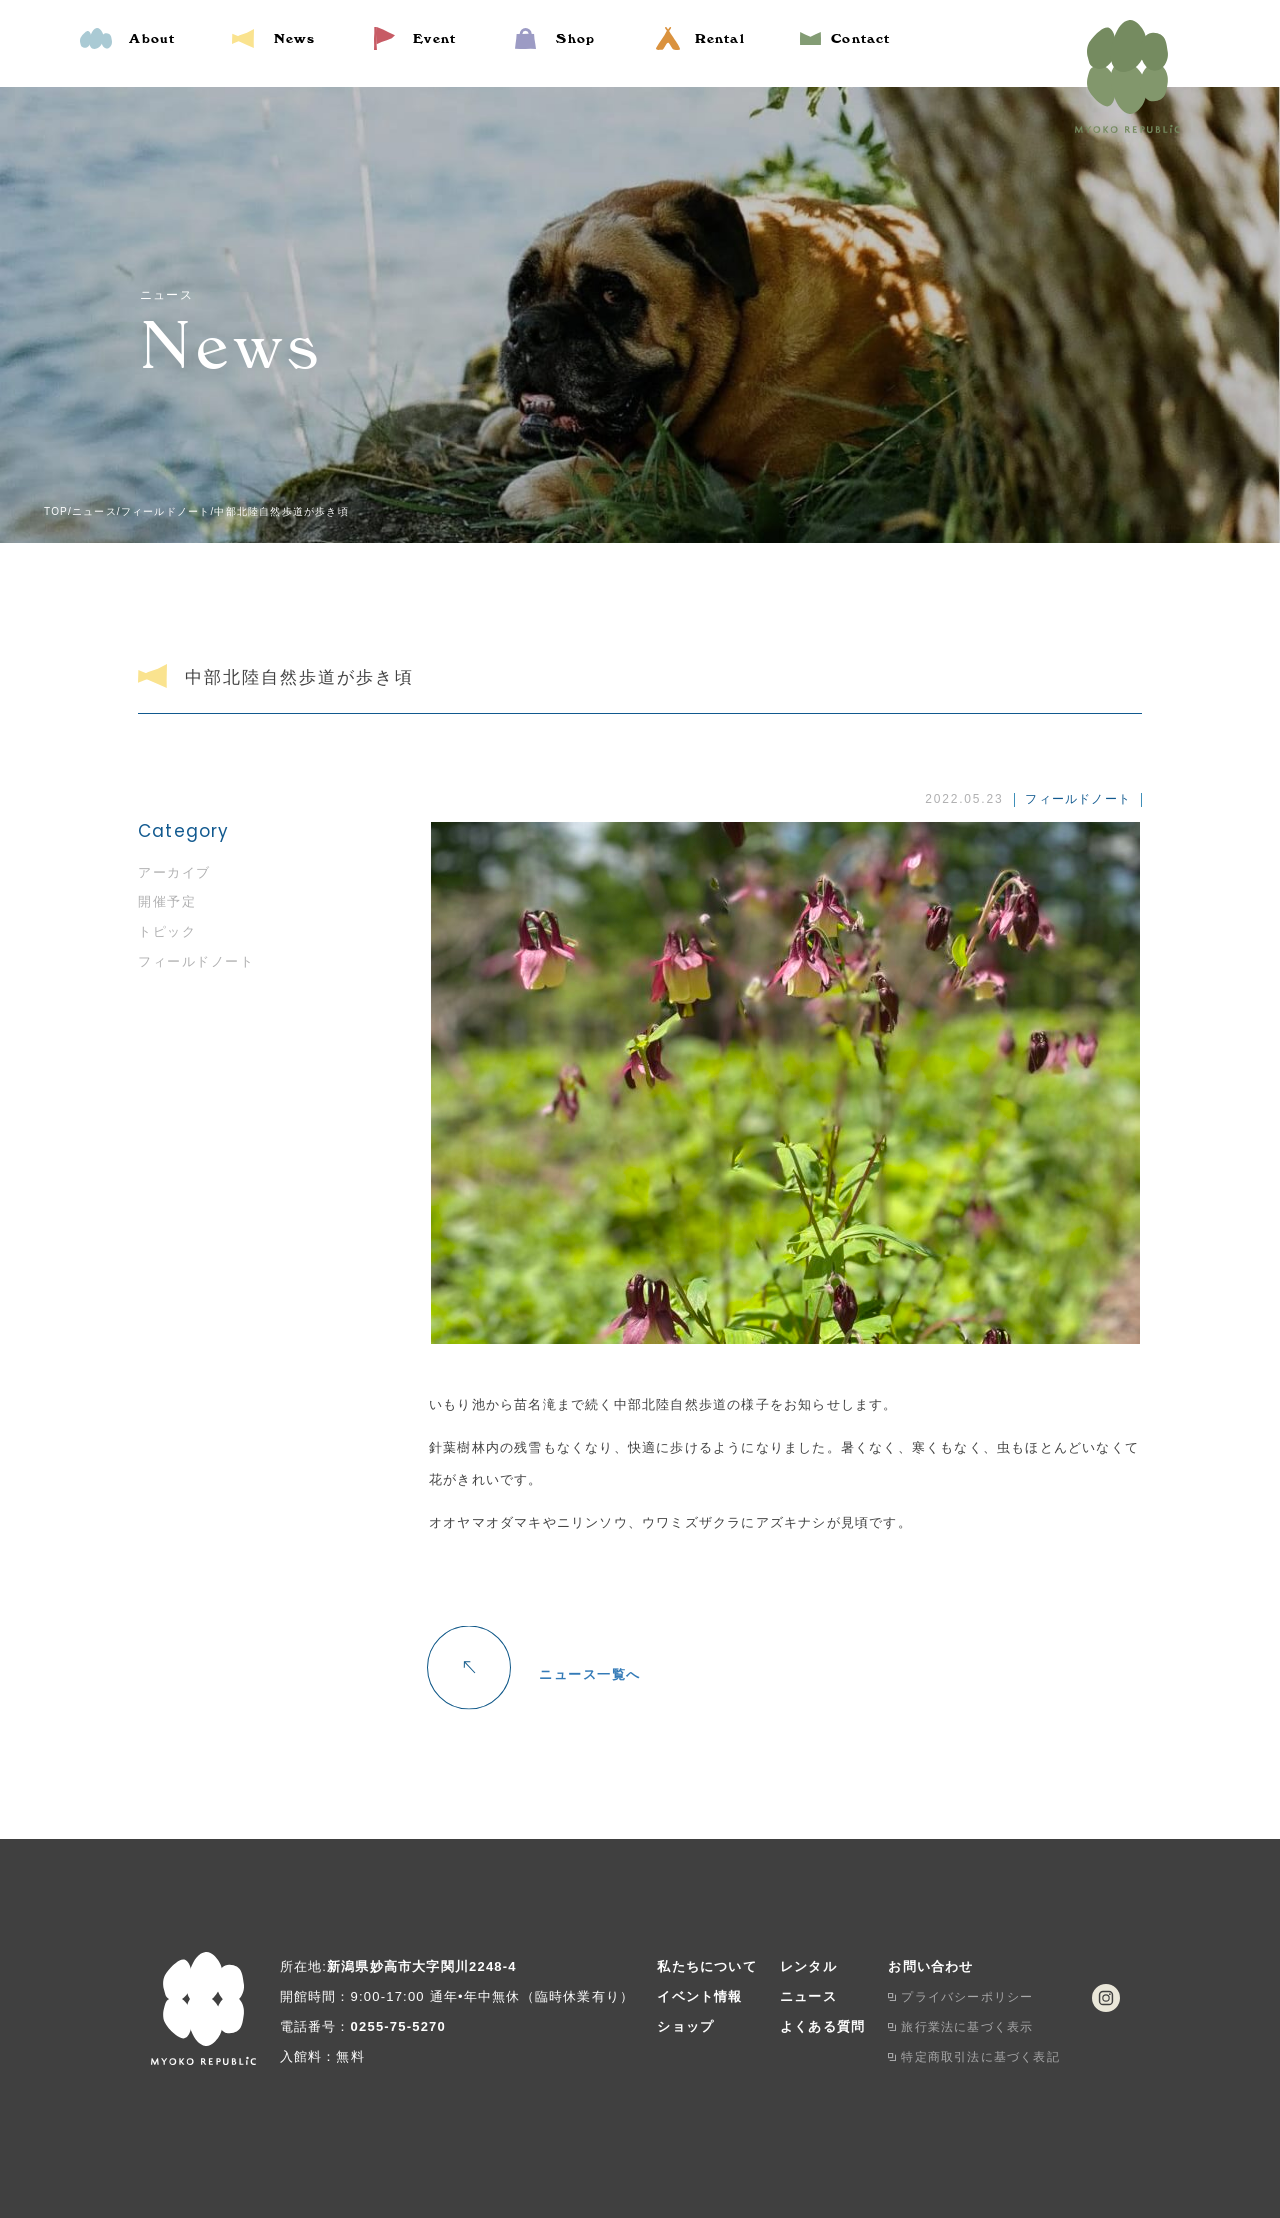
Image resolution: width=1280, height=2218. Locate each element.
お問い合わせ (930, 1966)
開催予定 (167, 901)
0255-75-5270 (398, 2026)
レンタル (808, 1966)
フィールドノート (196, 961)
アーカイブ (174, 872)
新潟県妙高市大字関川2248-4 (422, 1966)
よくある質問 (822, 2026)
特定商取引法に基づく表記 (980, 2057)
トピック (167, 931)
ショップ (685, 2026)
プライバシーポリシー (967, 1997)
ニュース (808, 1996)
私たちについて (706, 1966)
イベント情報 (699, 1996)
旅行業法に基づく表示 (967, 2027)
